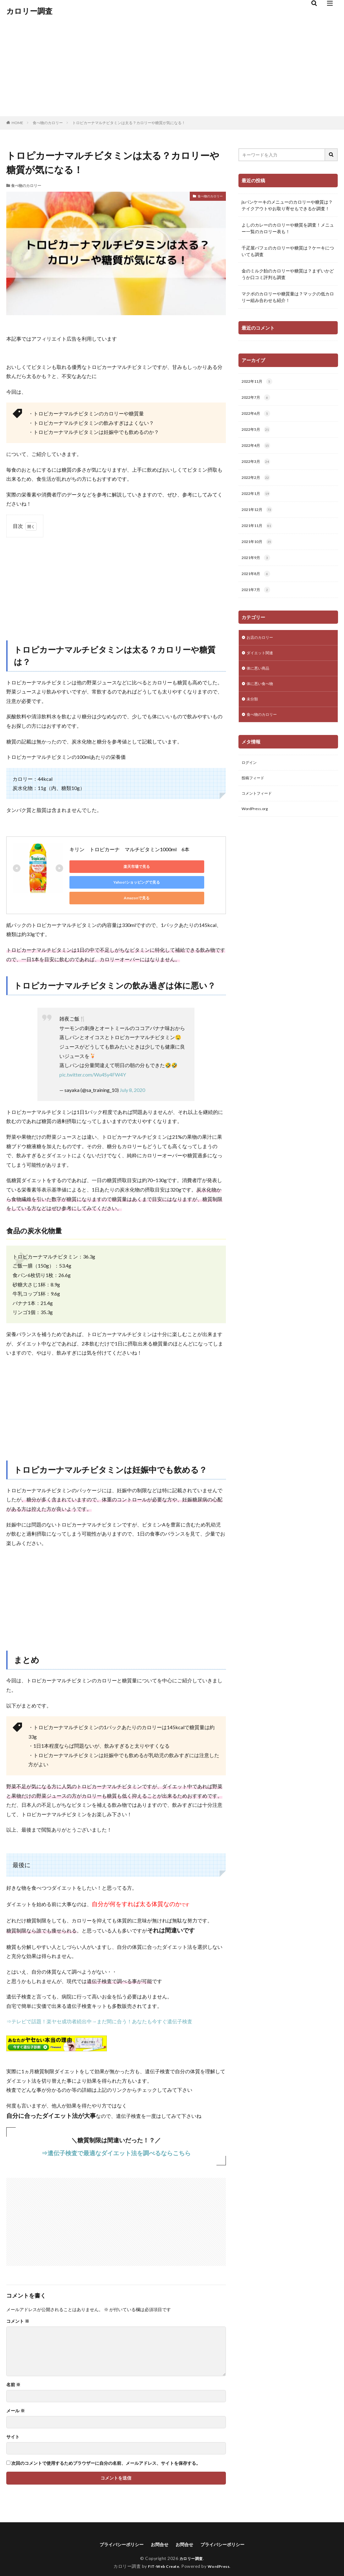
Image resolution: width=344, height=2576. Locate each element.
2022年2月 (257, 482)
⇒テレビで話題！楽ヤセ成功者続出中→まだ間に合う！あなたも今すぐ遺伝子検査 (99, 2007)
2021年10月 (259, 548)
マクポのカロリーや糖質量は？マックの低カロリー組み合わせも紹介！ (288, 297)
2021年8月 (257, 582)
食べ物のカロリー (48, 122)
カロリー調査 (29, 11)
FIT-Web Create (162, 2553)
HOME (17, 122)
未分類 (253, 712)
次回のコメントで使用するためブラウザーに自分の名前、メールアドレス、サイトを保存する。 (105, 2449)
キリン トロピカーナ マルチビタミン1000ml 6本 (129, 849)
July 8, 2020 (132, 1076)
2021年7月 (257, 598)
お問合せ (158, 2531)
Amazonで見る (98, 882)
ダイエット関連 (262, 663)
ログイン (250, 777)
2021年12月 (259, 515)
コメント (17, 2307)
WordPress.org (256, 826)
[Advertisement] (172, 69)
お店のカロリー (262, 646)
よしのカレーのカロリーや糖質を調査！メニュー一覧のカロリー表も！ (288, 228)
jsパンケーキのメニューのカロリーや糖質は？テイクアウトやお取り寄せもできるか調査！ (287, 205)
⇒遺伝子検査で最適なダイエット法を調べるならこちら (116, 2138)
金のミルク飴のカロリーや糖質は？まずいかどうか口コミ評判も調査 (288, 274)
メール (15, 2397)
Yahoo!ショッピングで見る (157, 866)
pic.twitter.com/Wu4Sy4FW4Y (92, 1060)
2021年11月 (259, 532)
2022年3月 (257, 465)
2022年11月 (259, 382)
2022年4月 (257, 449)
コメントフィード (259, 810)
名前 (13, 2371)
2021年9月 (257, 565)
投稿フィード (255, 794)
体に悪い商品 (260, 679)
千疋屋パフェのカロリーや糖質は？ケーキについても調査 (288, 251)
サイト (12, 2423)
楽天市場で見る (98, 866)
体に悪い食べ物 (262, 696)
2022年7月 (257, 399)
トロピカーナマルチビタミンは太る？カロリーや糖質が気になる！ (128, 122)
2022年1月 (257, 499)
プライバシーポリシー (116, 2531)
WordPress (221, 2553)
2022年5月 (257, 432)
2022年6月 (257, 415)
